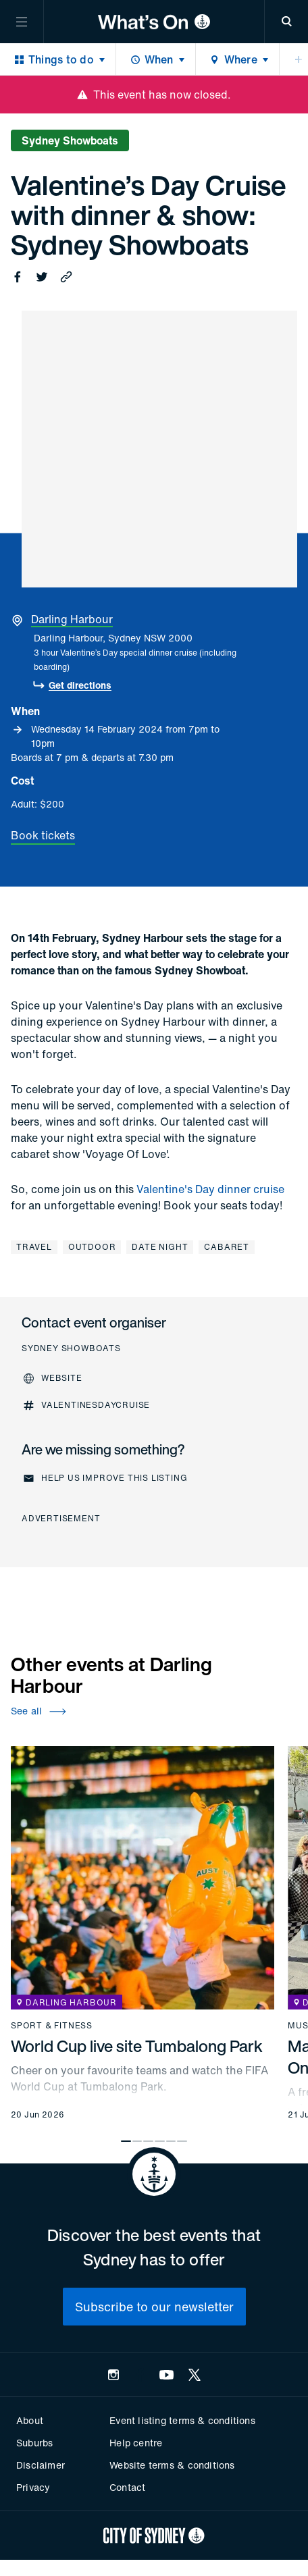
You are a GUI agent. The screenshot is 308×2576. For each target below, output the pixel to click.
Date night (160, 1247)
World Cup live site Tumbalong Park (137, 2046)
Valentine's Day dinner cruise (210, 1189)
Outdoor (92, 1247)
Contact (127, 2487)
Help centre (135, 2443)
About (29, 2420)
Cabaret (226, 1247)
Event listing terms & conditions (182, 2420)
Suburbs (34, 2443)
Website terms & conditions (171, 2465)
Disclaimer (40, 2465)
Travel (34, 1247)
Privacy (33, 2487)
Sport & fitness (52, 2025)
